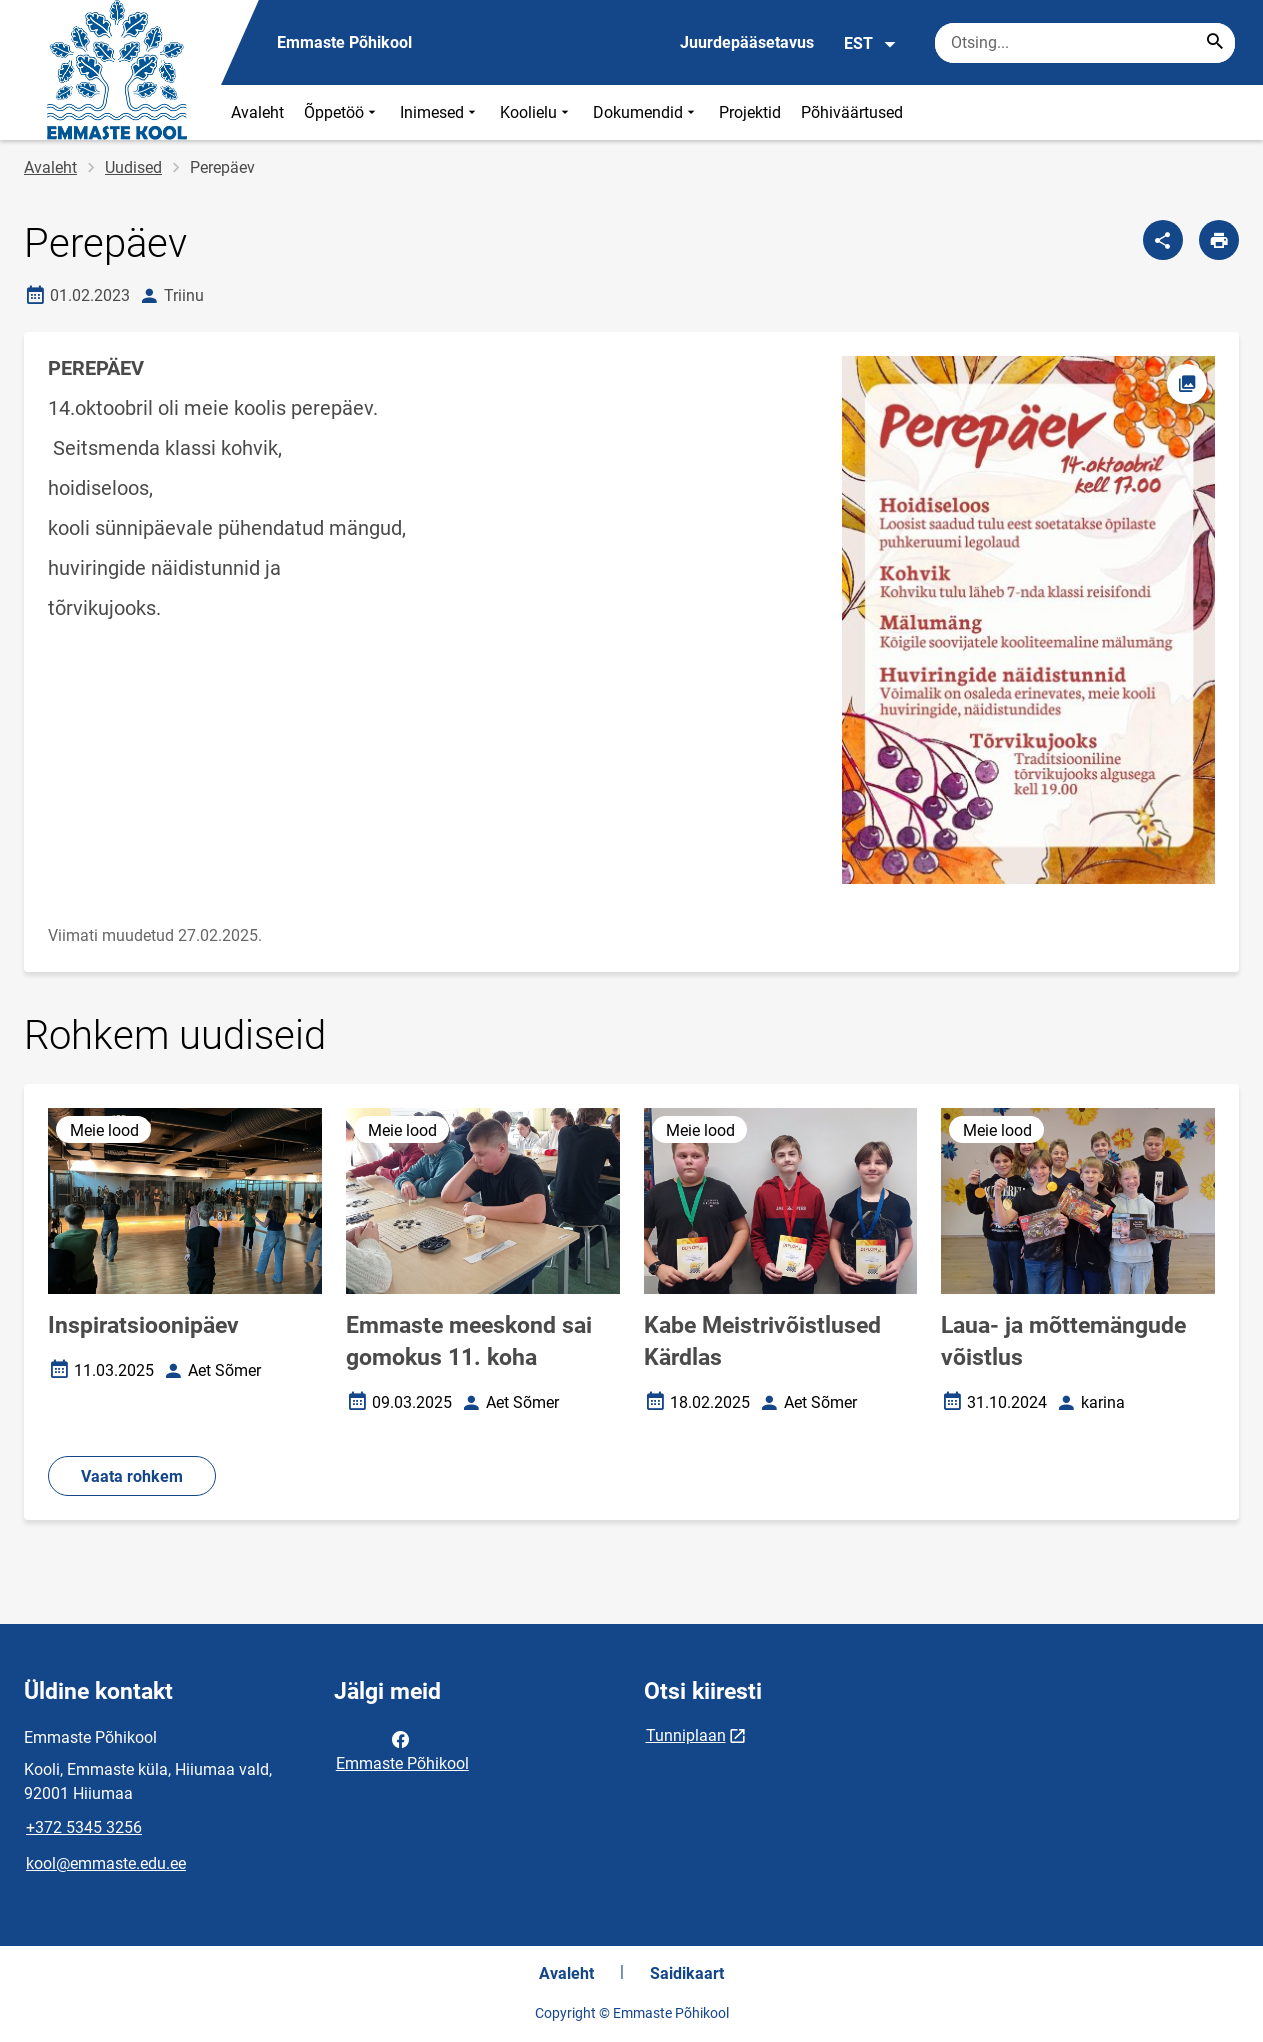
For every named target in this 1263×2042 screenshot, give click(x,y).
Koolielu (536, 112)
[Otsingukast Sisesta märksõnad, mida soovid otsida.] (1085, 43)
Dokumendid (646, 112)
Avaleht (257, 112)
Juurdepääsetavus (747, 42)
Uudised (133, 167)
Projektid (750, 112)
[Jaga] (1163, 240)
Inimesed (440, 112)
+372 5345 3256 (84, 1827)
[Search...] (1215, 43)
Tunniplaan (686, 1735)
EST (870, 44)
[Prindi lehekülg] (1219, 240)
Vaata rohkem (132, 1476)
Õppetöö (342, 112)
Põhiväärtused (852, 112)
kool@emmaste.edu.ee (106, 1863)
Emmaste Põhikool (402, 1750)
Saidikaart (687, 1973)
